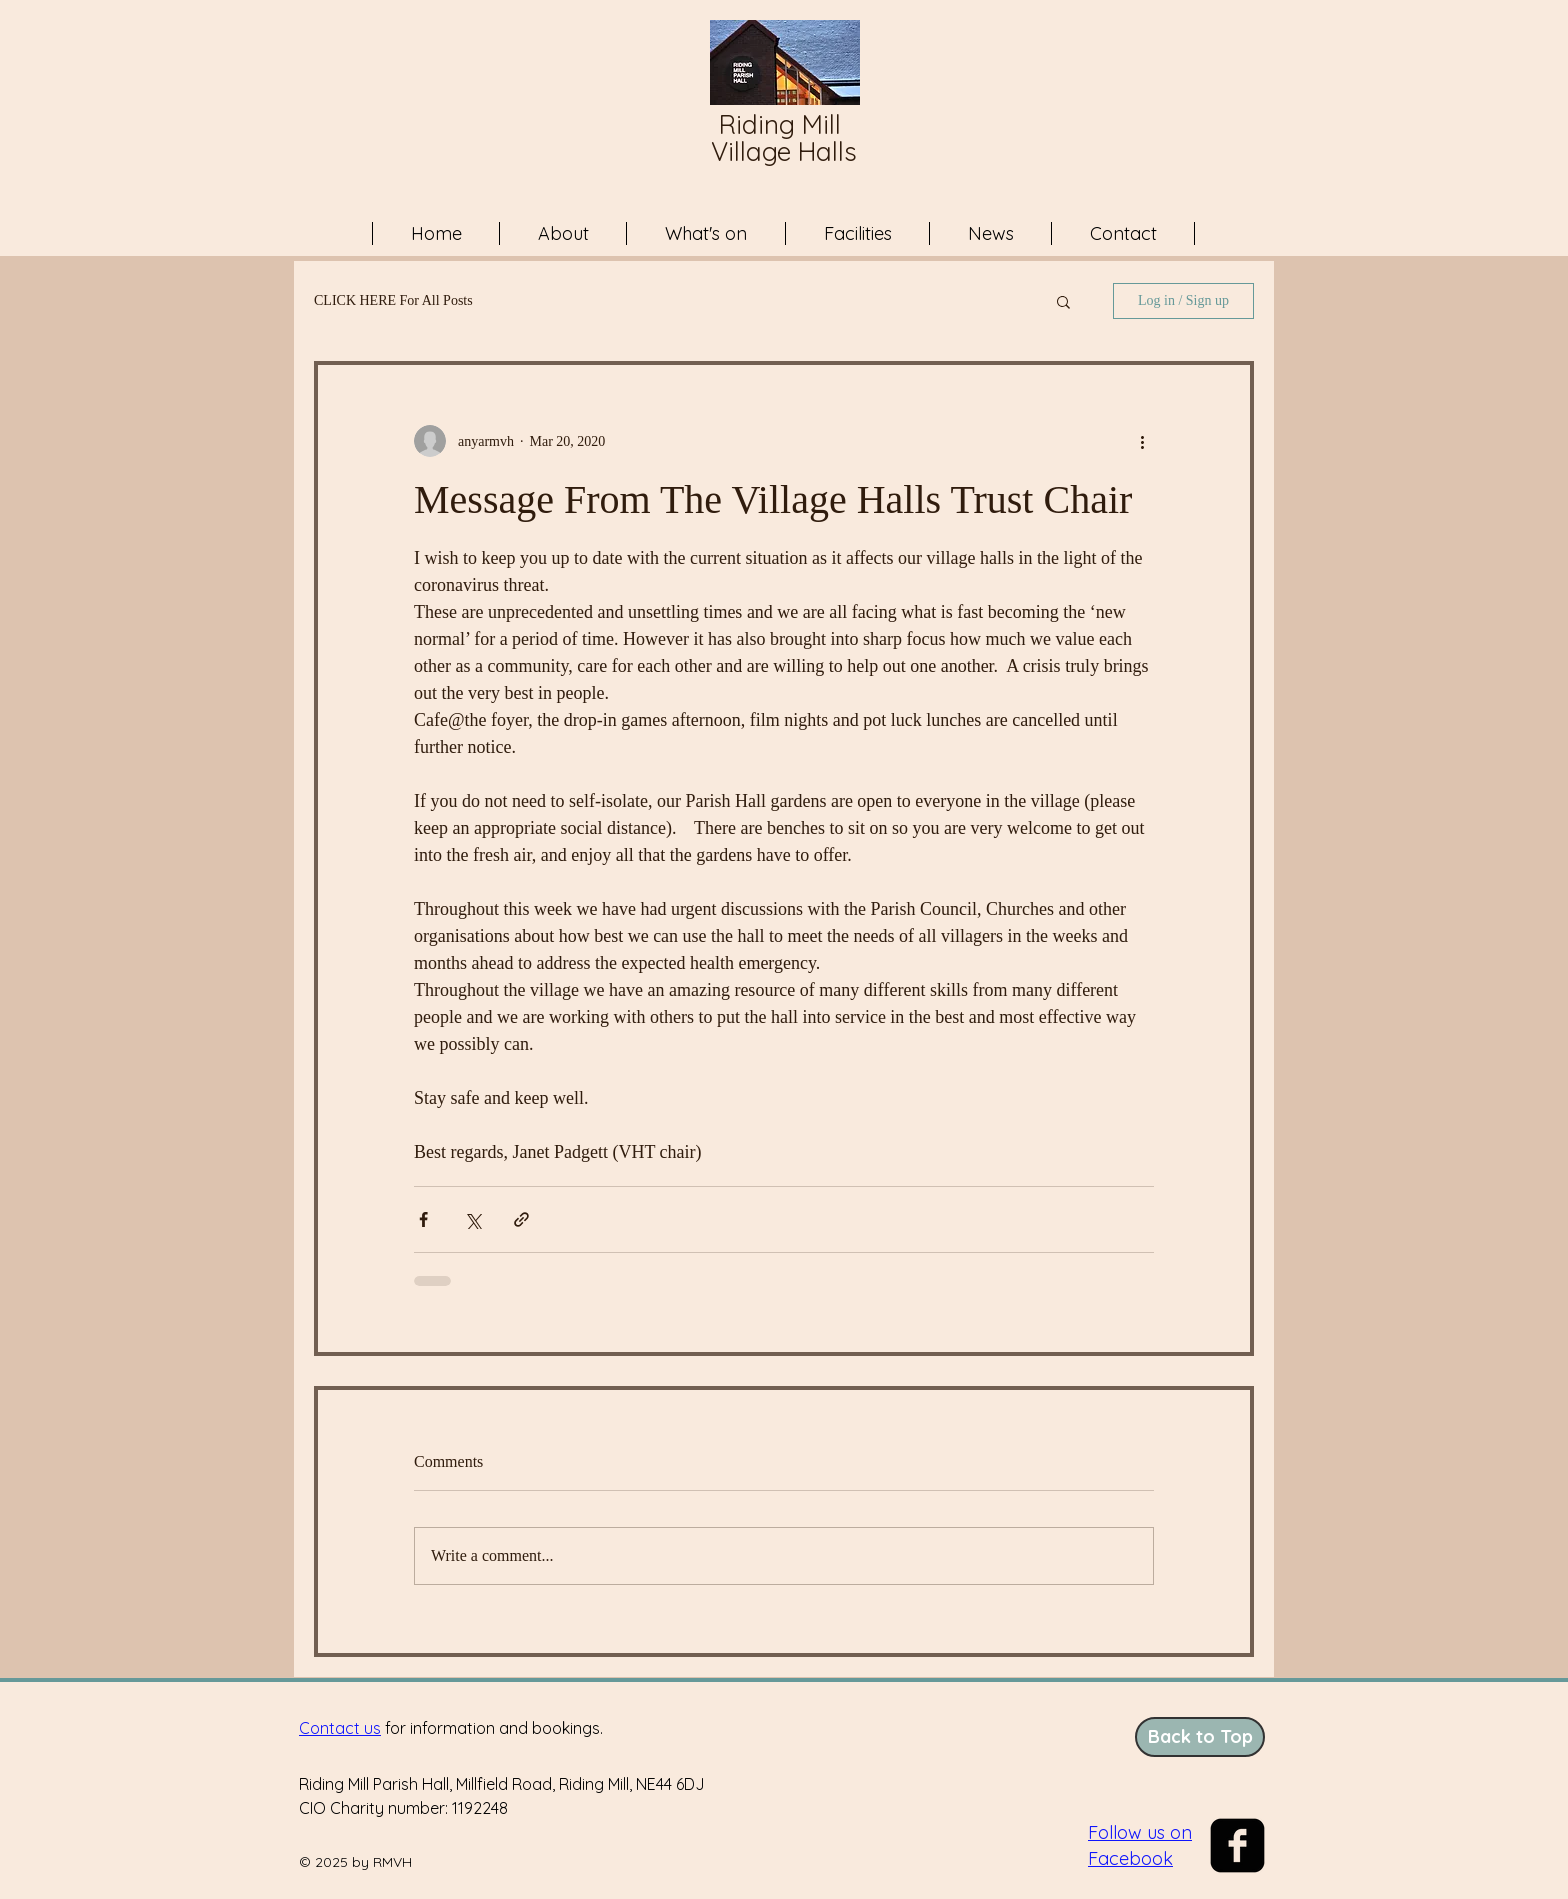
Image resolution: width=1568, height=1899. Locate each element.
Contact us (340, 1728)
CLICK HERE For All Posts (393, 300)
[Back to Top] (1200, 1737)
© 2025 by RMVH (355, 1862)
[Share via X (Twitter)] (472, 1219)
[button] (1063, 301)
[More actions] (1142, 441)
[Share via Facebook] (423, 1219)
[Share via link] (521, 1219)
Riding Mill (783, 124)
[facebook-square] (1237, 1845)
